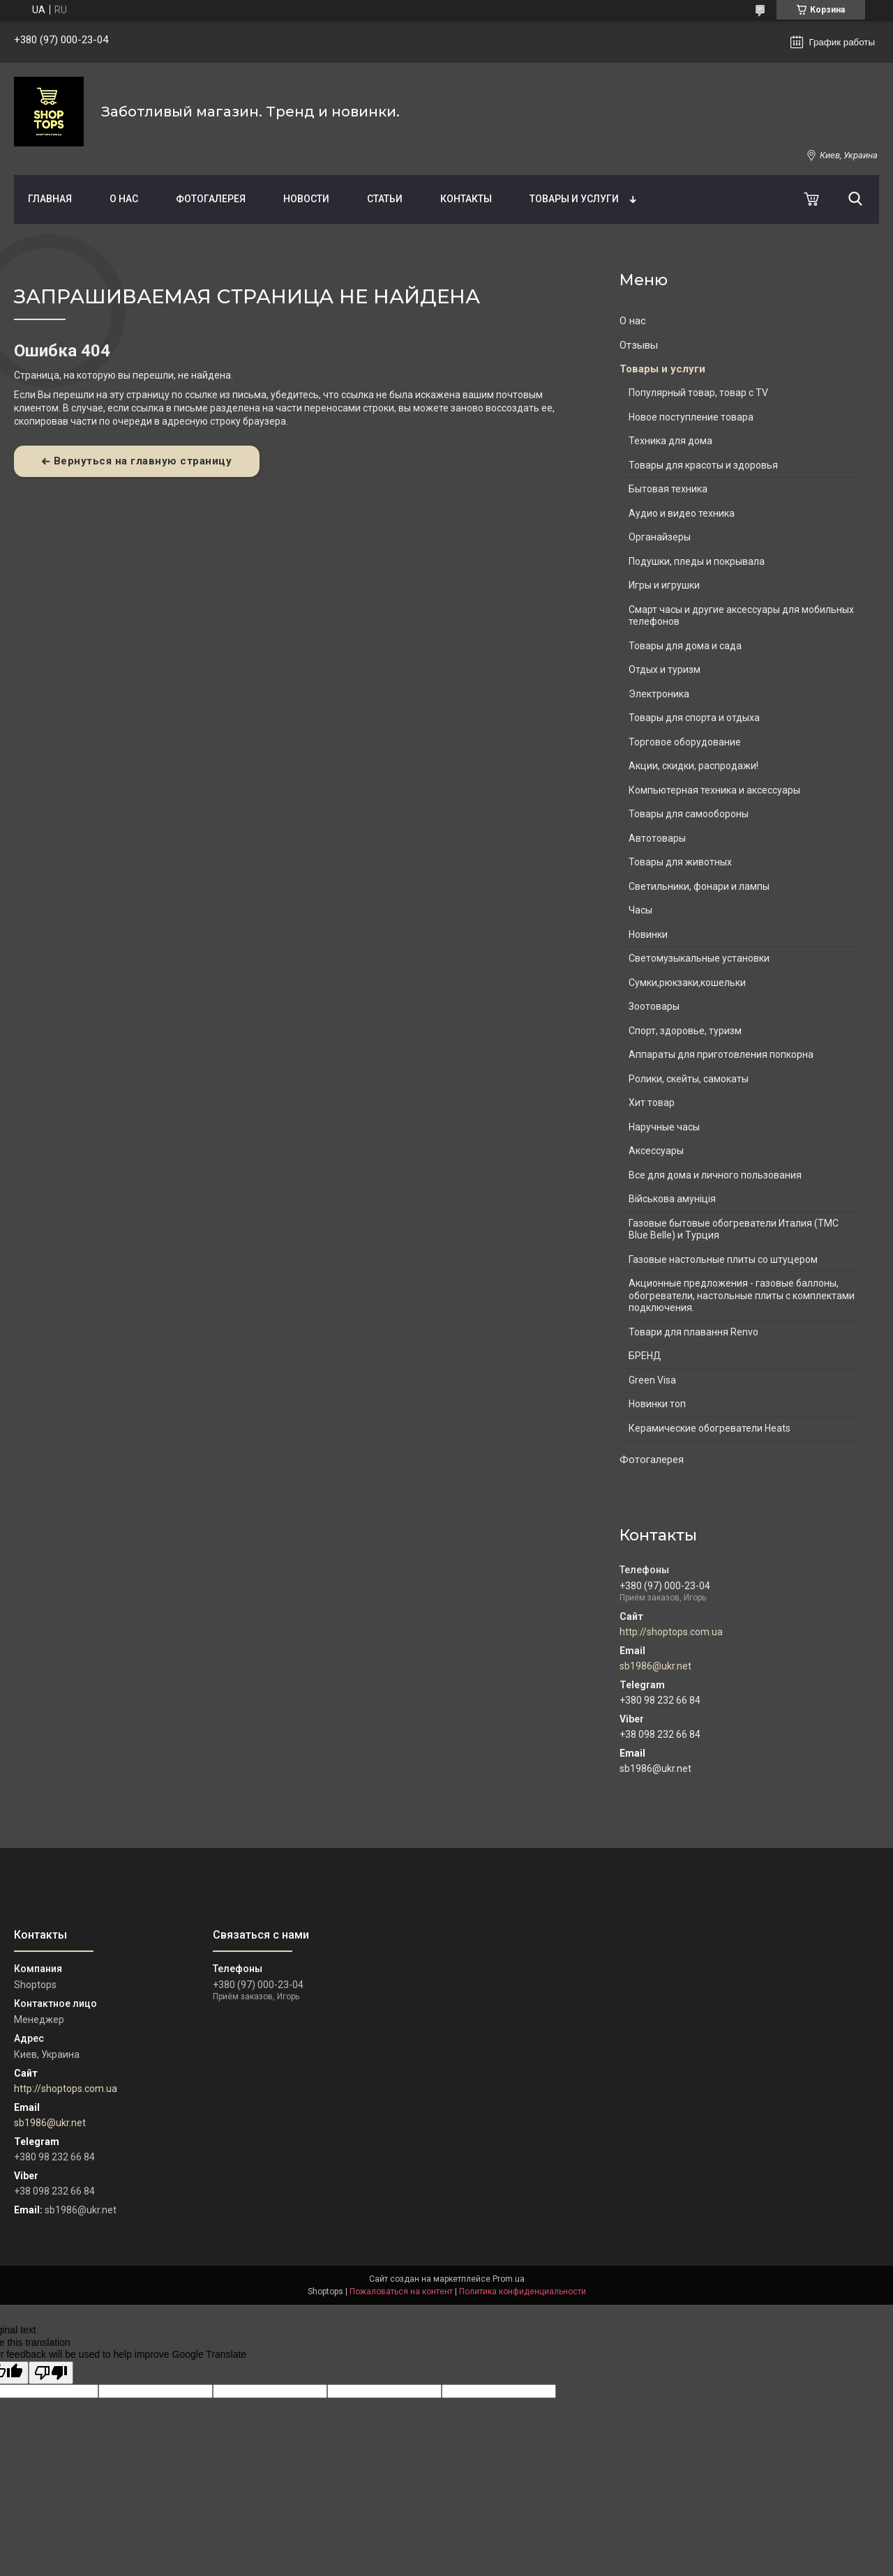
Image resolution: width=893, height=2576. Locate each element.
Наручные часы (664, 1126)
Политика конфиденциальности (522, 2291)
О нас (124, 198)
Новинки (648, 934)
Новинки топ (657, 1403)
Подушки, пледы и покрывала (697, 561)
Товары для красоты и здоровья (703, 465)
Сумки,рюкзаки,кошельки (687, 982)
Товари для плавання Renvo (693, 1332)
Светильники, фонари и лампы (699, 886)
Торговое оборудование (685, 742)
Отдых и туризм (664, 669)
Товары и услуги (574, 198)
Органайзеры (660, 537)
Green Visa (652, 1380)
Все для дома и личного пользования (715, 1175)
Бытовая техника (668, 488)
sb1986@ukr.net (655, 1666)
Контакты (466, 198)
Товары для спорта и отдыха (694, 717)
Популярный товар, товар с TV (698, 392)
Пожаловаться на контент (401, 2291)
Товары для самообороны (689, 813)
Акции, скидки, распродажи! (693, 765)
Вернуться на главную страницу (143, 461)
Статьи (385, 198)
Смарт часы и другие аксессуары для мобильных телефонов (741, 616)
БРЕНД (645, 1355)
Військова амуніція (672, 1198)
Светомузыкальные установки (699, 958)
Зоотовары (654, 1006)
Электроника (659, 693)
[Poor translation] (51, 2372)
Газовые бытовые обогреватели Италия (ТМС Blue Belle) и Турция (734, 1229)
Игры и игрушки (664, 585)
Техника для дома (670, 440)
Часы (640, 910)
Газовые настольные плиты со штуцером (723, 1259)
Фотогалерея (211, 198)
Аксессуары (656, 1150)
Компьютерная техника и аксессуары (714, 790)
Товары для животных (680, 861)
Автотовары (657, 838)
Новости (306, 198)
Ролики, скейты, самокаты (689, 1078)
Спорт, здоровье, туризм (685, 1030)
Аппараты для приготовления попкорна (721, 1054)
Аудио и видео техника (682, 513)
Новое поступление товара (691, 417)
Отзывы (639, 345)
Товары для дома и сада (685, 645)
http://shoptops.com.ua (671, 1631)
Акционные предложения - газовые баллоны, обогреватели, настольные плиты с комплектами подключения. (742, 1295)
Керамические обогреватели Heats (709, 1428)
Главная (50, 198)
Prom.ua (509, 2279)
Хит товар (652, 1102)
